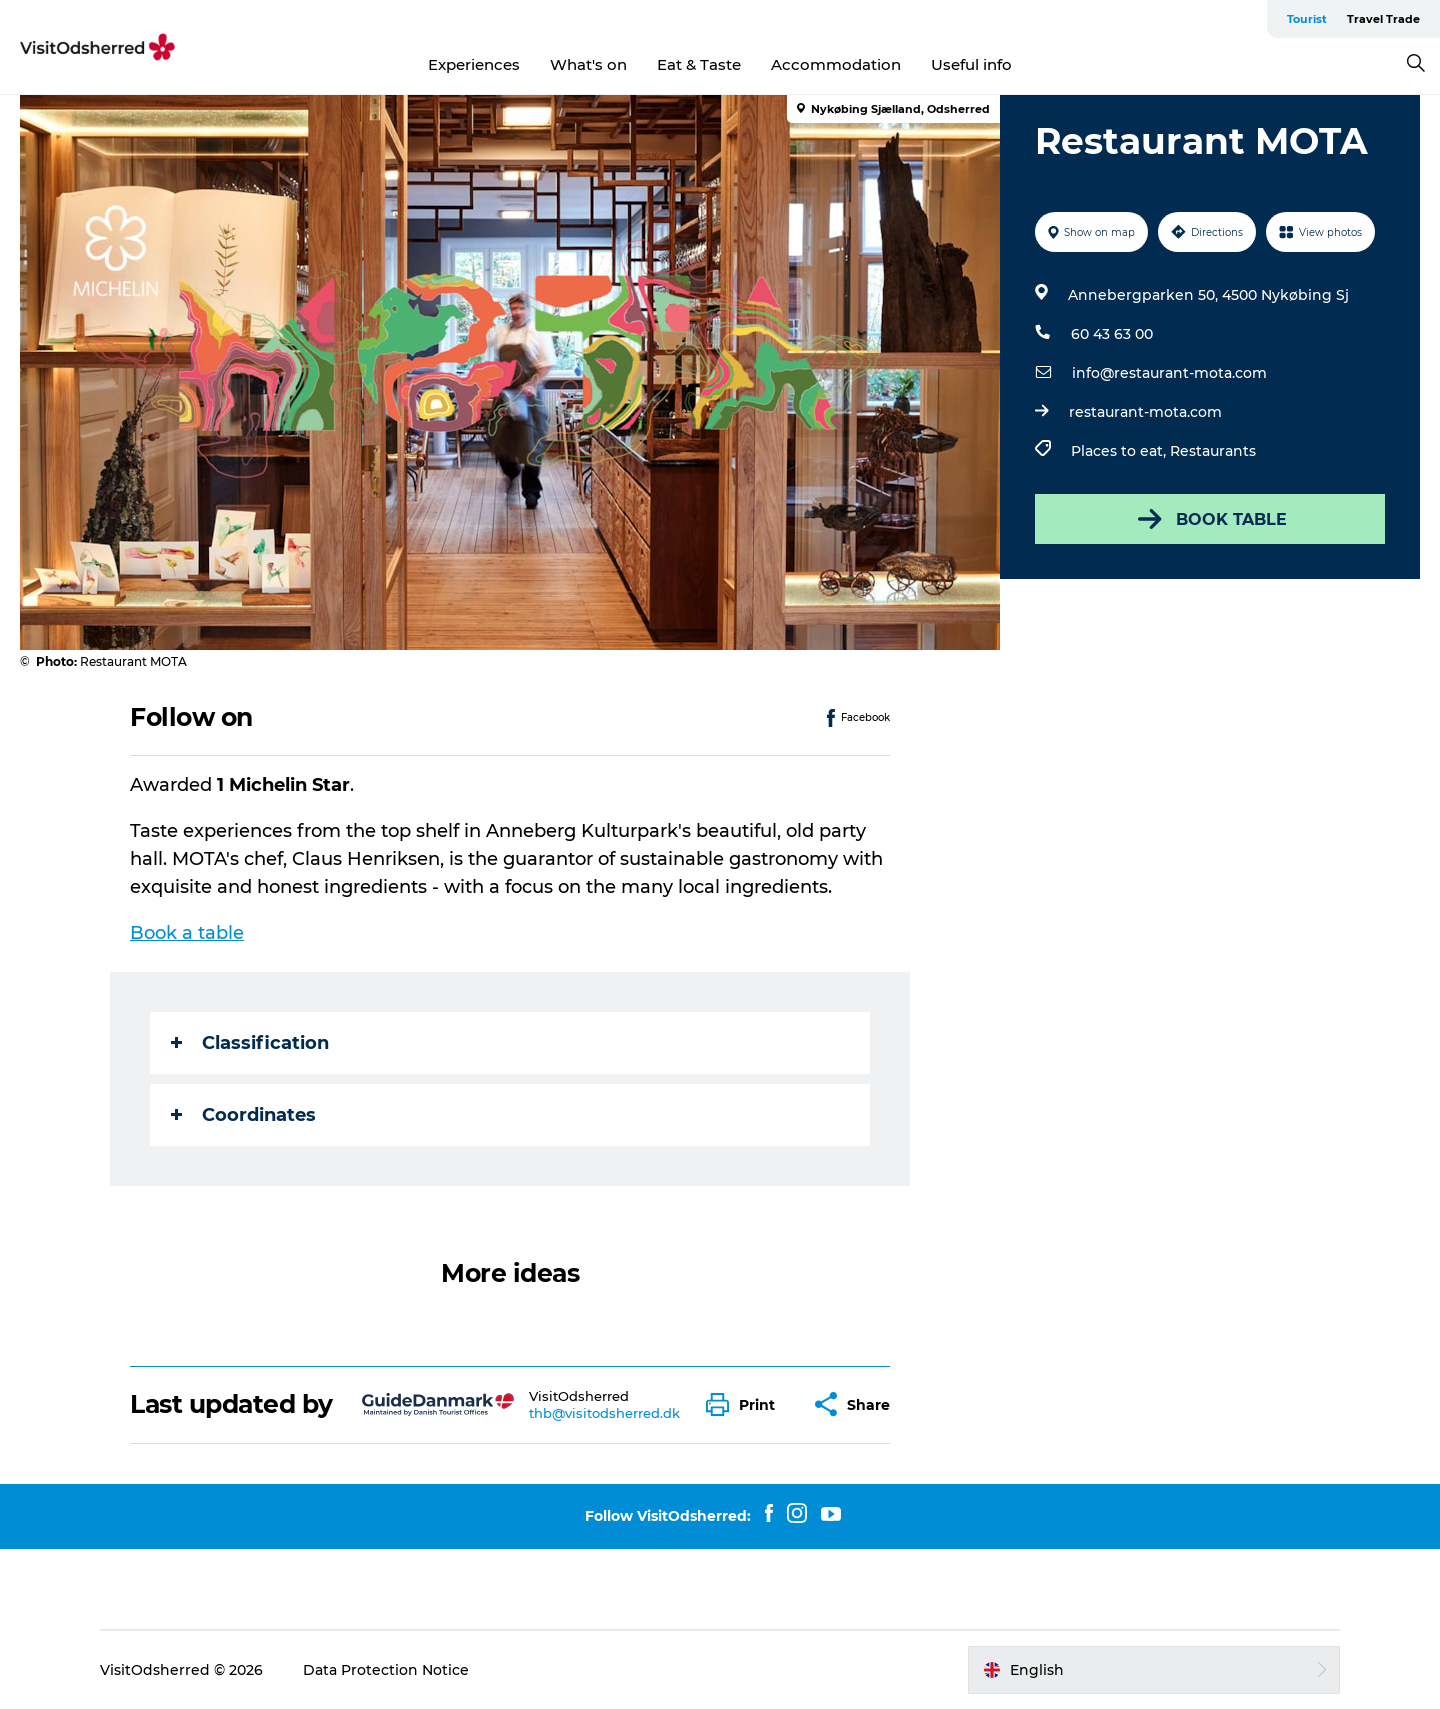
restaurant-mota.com (1145, 412)
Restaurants (1213, 451)
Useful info (971, 64)
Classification (250, 1043)
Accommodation (836, 64)
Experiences (474, 64)
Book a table (187, 933)
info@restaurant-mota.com (1169, 373)
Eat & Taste (699, 64)
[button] (745, 1404)
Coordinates (243, 1115)
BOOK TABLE (1210, 519)
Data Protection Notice (386, 1670)
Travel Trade (1383, 19)
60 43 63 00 (1112, 334)
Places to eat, (1120, 451)
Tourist (1307, 19)
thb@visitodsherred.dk (604, 1413)
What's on (588, 64)
